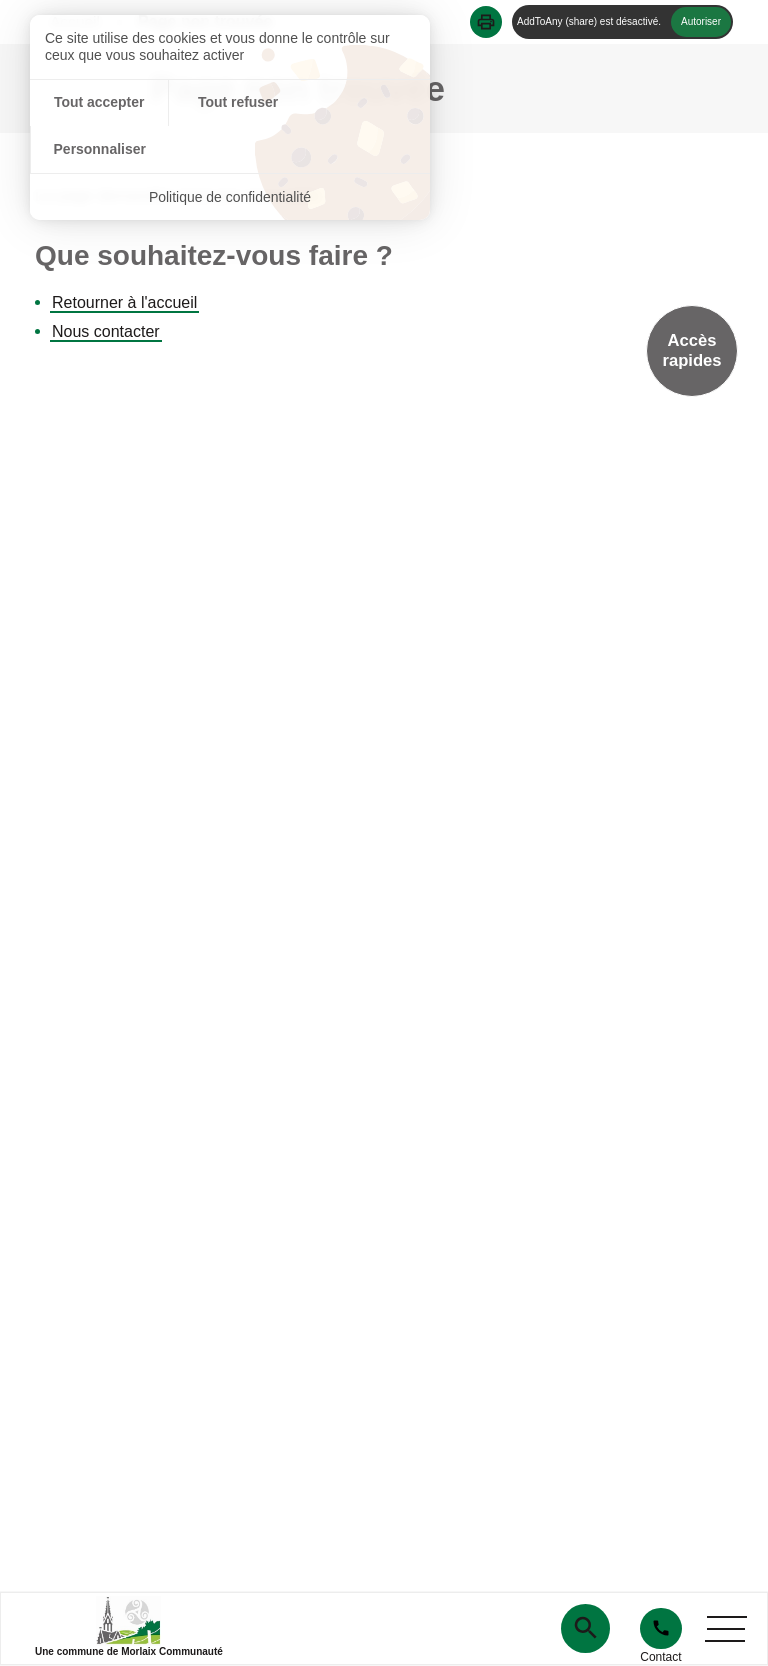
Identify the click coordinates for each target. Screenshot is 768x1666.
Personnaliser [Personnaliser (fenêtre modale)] (363, 103)
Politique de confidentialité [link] (230, 150)
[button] (486, 22)
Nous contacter (106, 331)
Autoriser (701, 21)
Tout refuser (230, 103)
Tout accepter (96, 103)
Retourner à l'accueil (124, 302)
